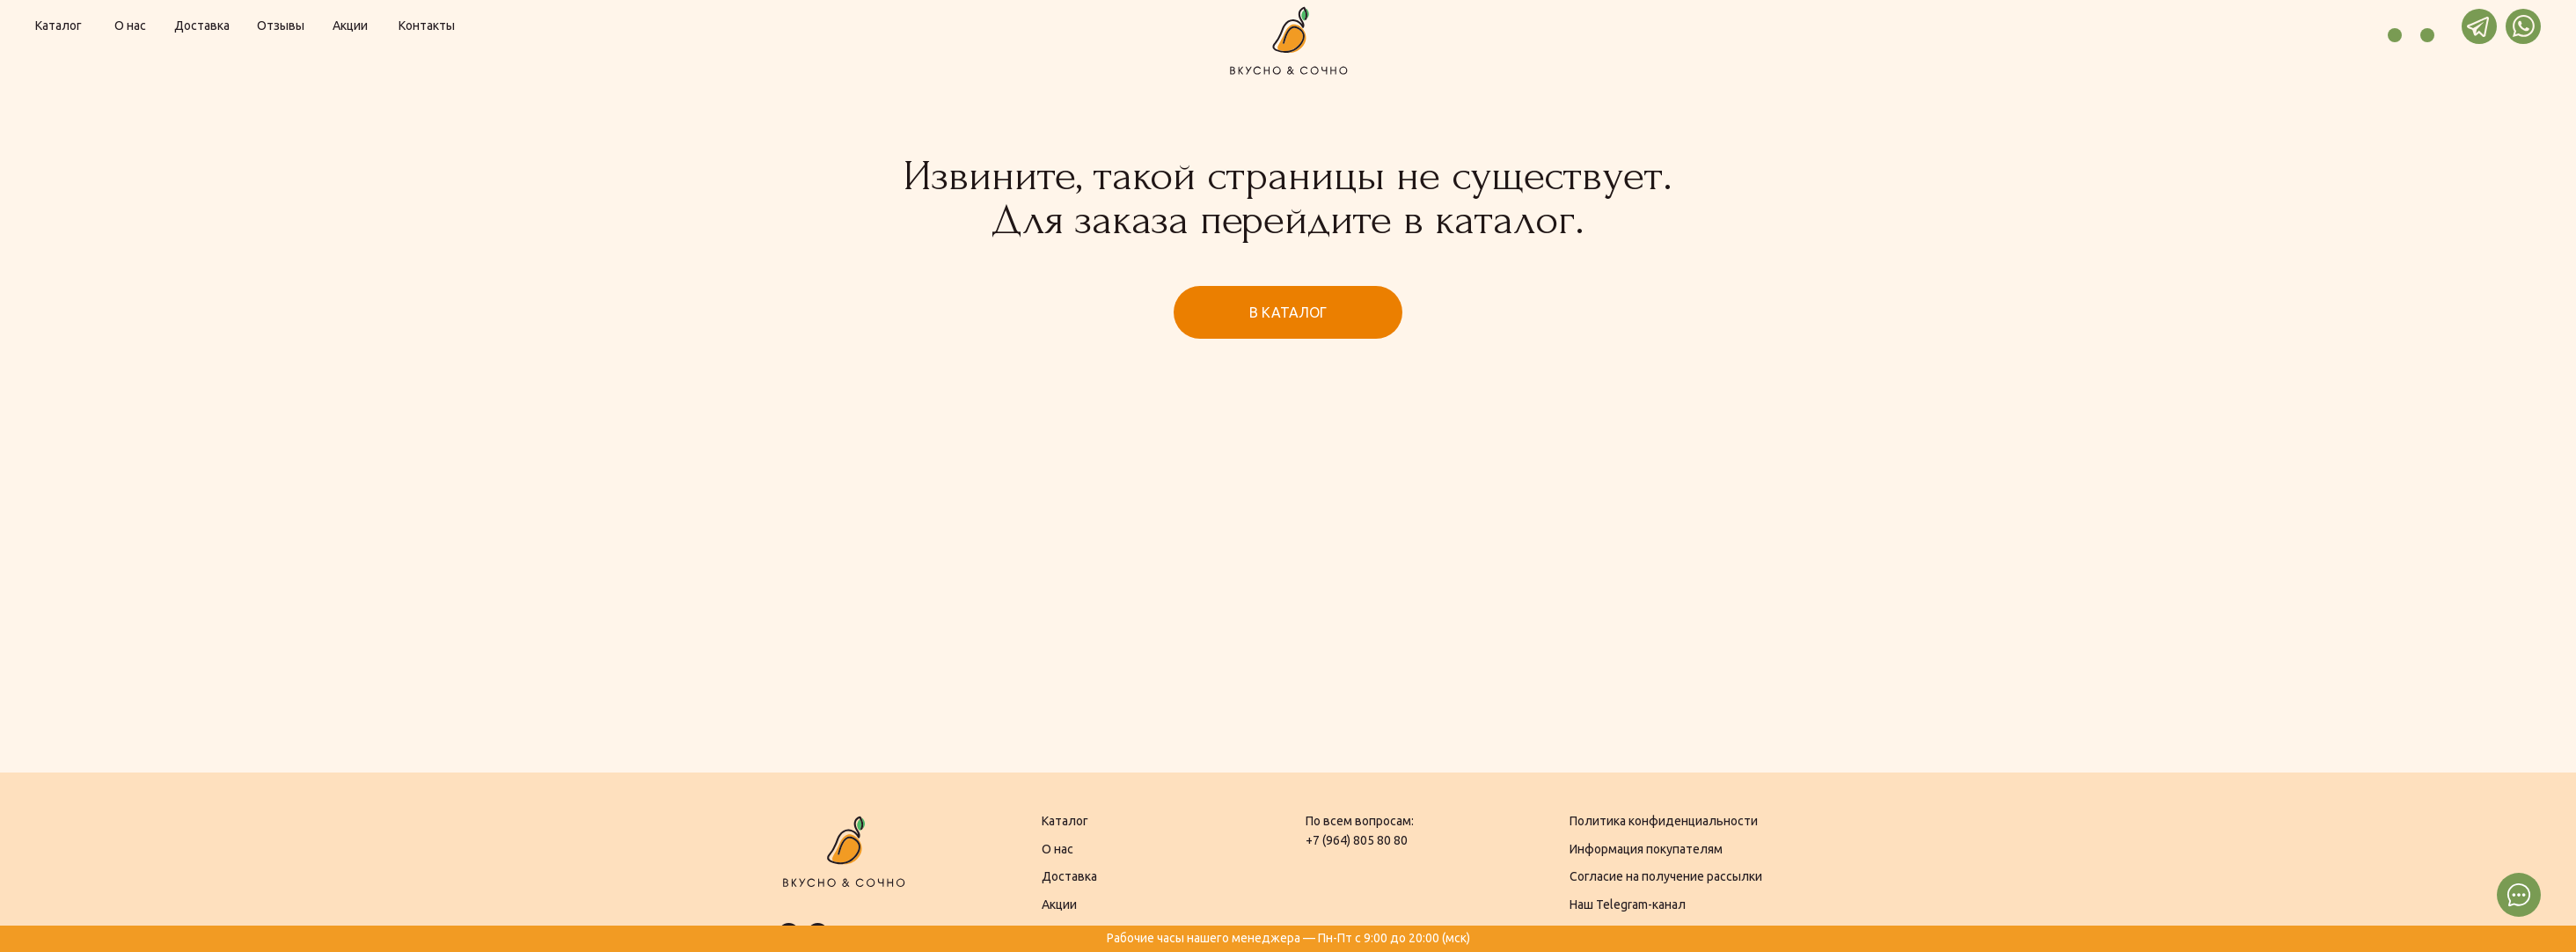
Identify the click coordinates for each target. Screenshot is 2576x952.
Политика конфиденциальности (1664, 821)
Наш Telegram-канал (1628, 904)
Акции (1059, 904)
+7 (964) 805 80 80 (1357, 840)
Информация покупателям (1646, 849)
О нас (1057, 849)
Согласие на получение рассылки (1666, 876)
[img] (2349, 26)
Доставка (1069, 876)
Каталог (1065, 821)
